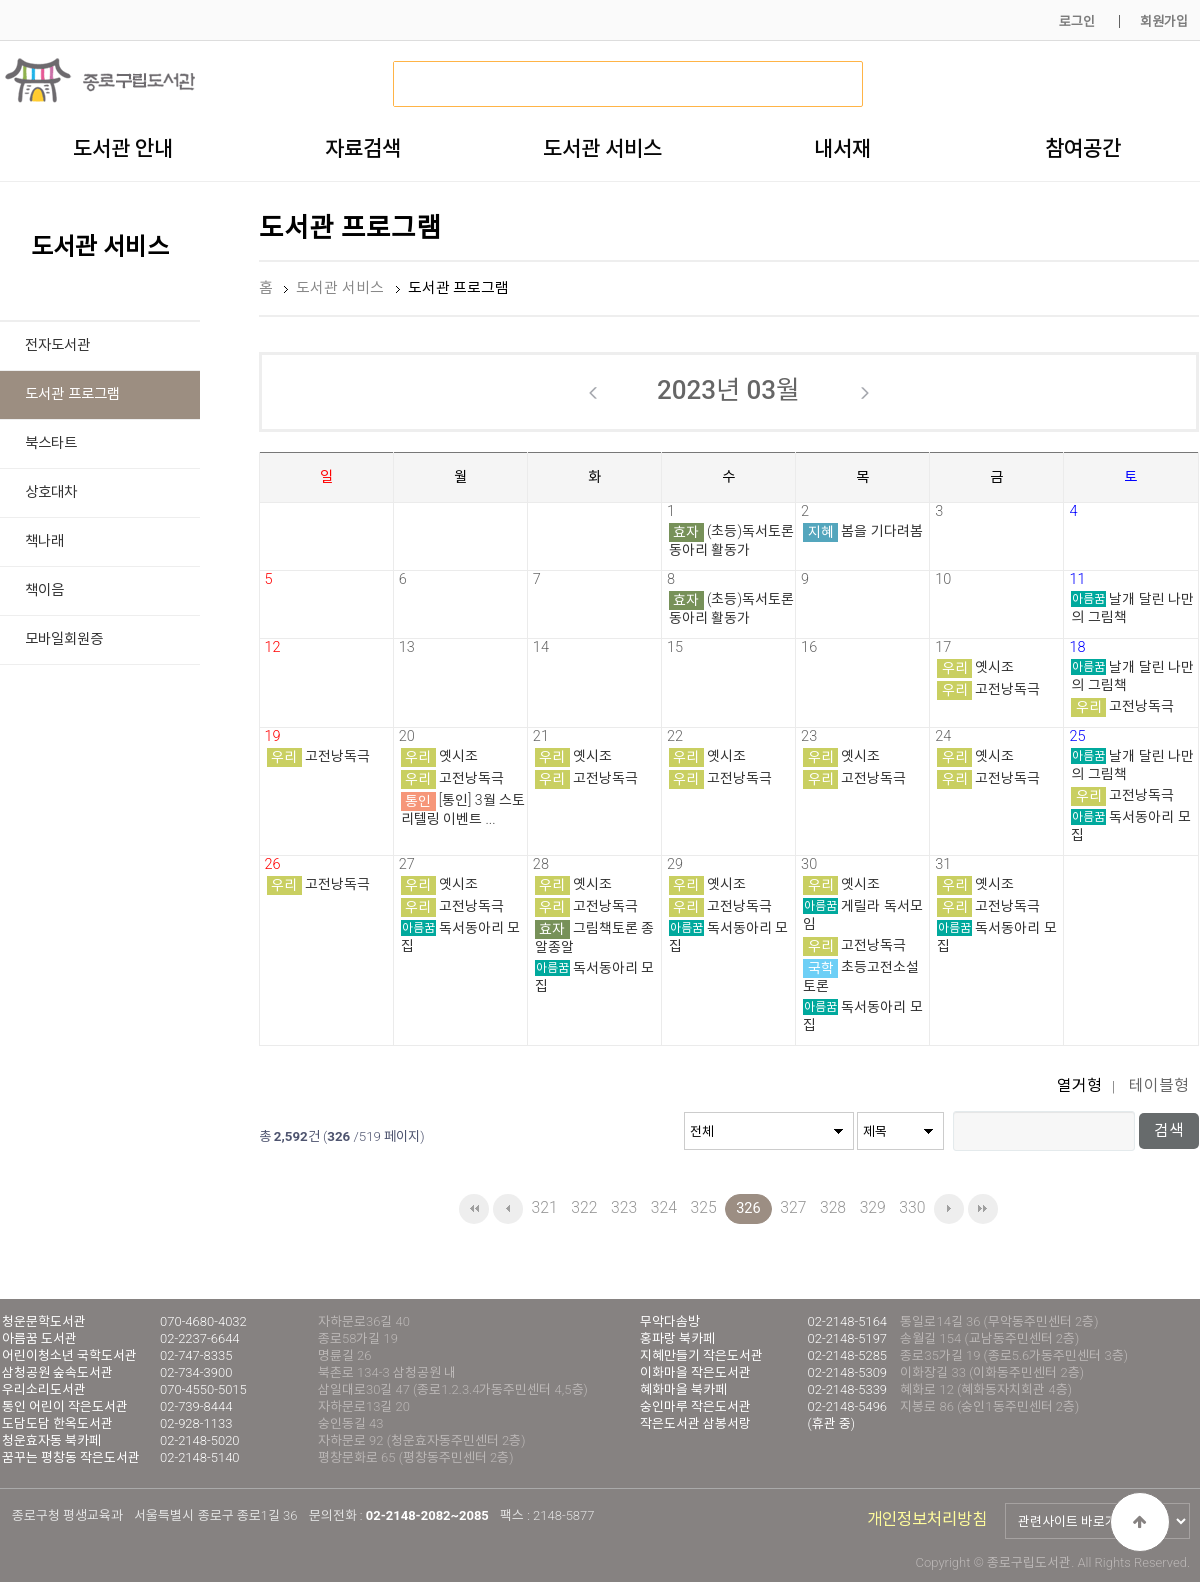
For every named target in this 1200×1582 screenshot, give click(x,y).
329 (873, 1207)
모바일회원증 (64, 639)
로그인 (1077, 21)
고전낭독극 (1007, 689)
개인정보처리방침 (927, 1519)
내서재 (842, 148)
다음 (949, 1209)
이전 (508, 1209)
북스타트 (51, 443)
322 (584, 1207)
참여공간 (1083, 148)
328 (833, 1207)
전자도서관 (57, 345)
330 (912, 1207)
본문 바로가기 (0, 0)
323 (624, 1207)
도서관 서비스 (602, 148)
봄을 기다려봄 (881, 531)
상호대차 (51, 492)
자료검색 (363, 148)
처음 (474, 1209)
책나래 (44, 541)
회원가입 (1164, 21)
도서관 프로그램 (72, 394)
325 (703, 1207)
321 (545, 1207)
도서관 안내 (123, 148)
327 (793, 1207)
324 (664, 1207)
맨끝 (983, 1209)
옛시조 (994, 667)
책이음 (44, 590)
